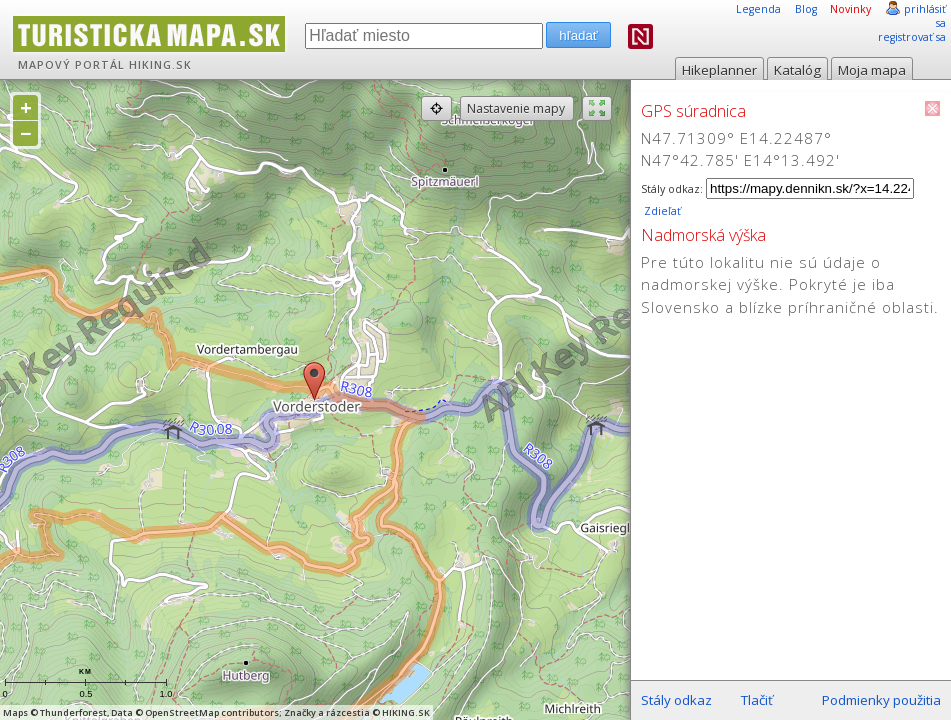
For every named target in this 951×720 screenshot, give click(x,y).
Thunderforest (73, 712)
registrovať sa (912, 37)
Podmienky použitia (881, 700)
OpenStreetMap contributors (212, 712)
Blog (806, 9)
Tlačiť (757, 700)
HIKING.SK (160, 65)
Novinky (850, 9)
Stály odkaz (676, 700)
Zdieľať (661, 211)
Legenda (758, 9)
